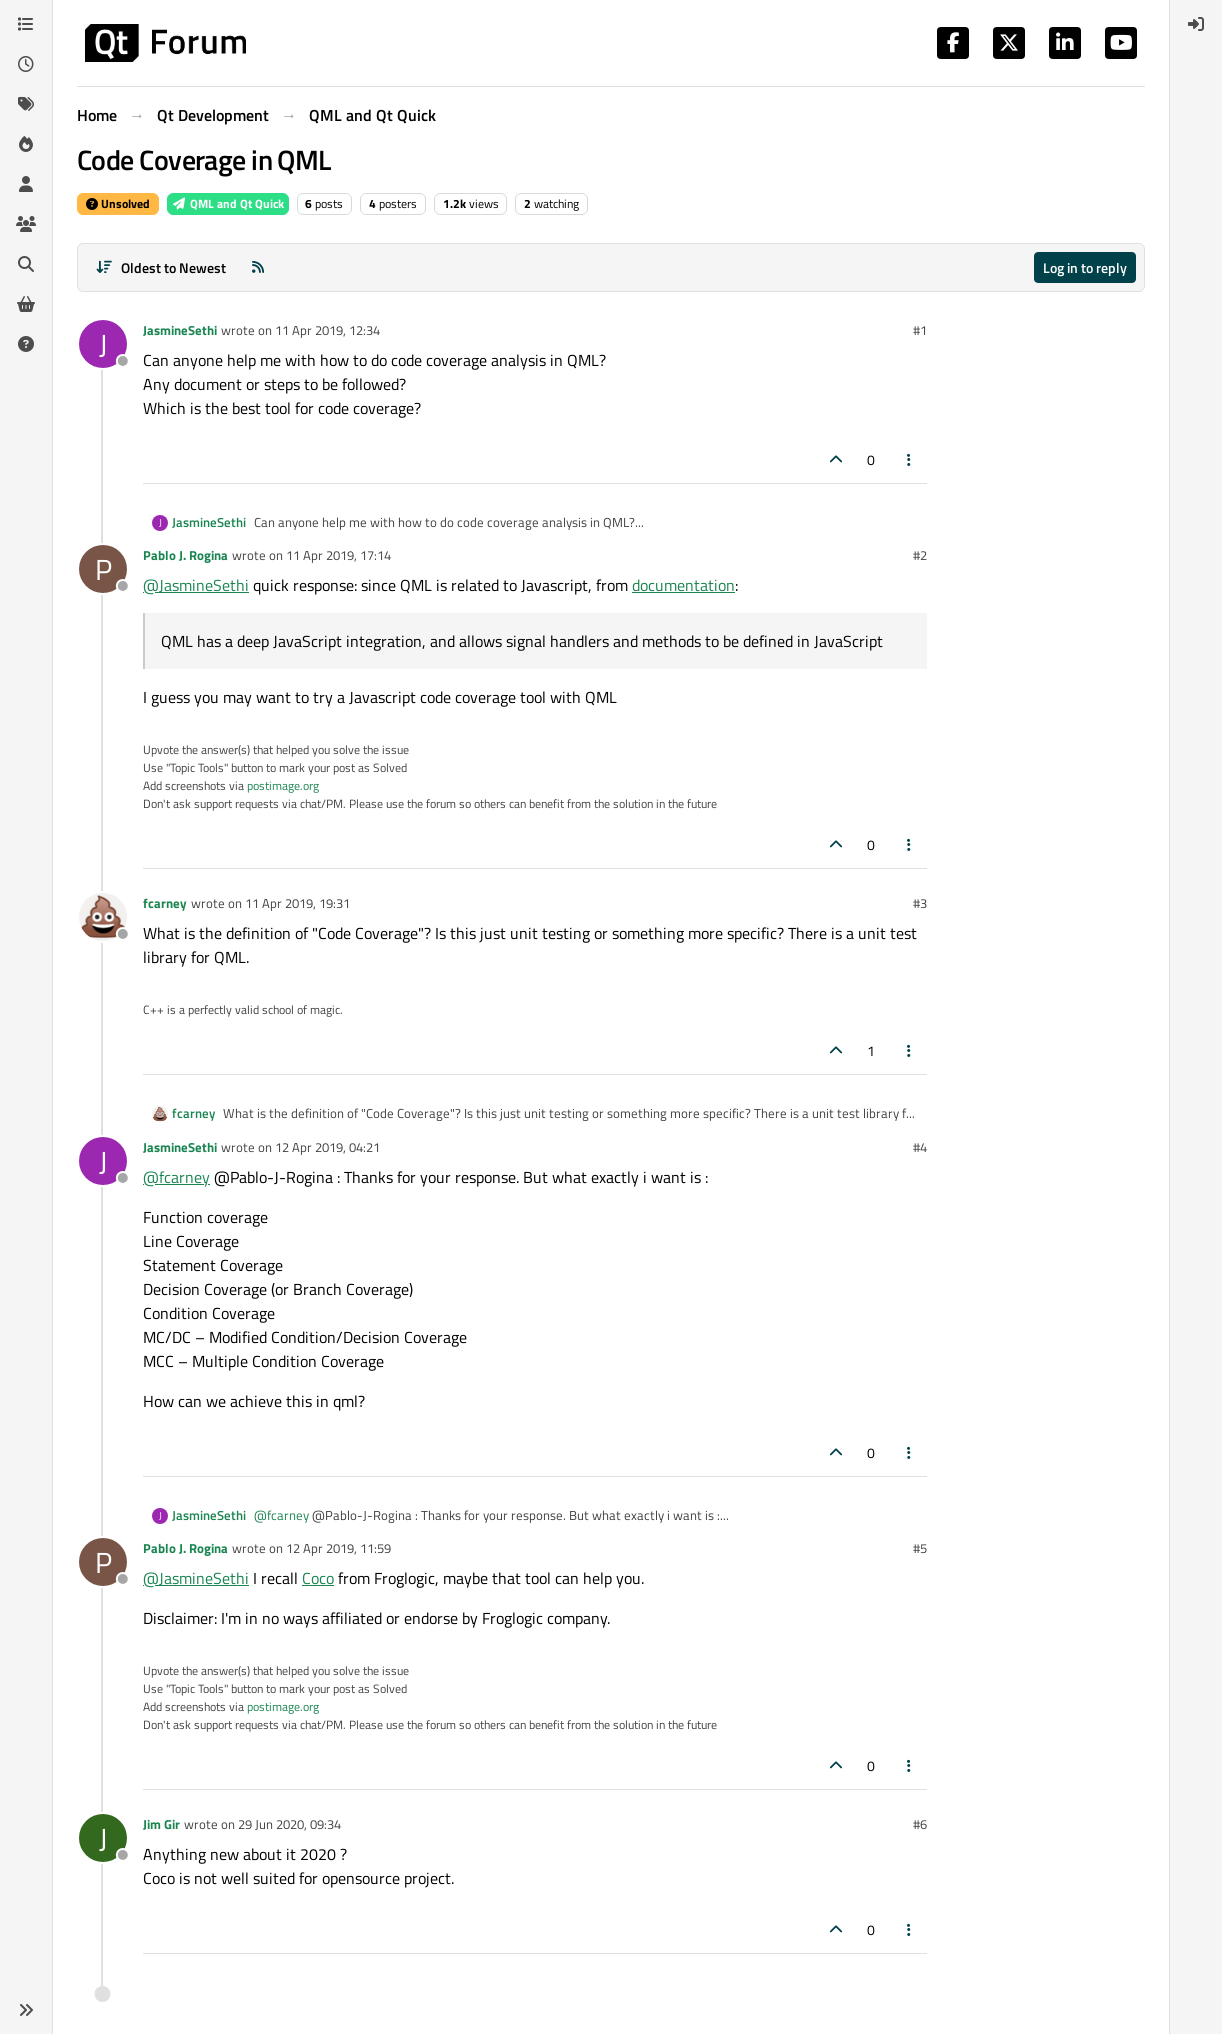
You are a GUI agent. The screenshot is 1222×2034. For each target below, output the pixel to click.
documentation (683, 585)
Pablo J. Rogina (185, 555)
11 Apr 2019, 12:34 (327, 330)
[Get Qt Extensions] (26, 304)
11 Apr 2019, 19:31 (297, 903)
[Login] (1196, 24)
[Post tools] (910, 459)
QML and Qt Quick (228, 203)
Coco (318, 1578)
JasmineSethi (180, 330)
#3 (920, 903)
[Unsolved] (26, 344)
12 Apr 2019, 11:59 (338, 1548)
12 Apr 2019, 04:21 (327, 1147)
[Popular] (26, 144)
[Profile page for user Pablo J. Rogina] (103, 569)
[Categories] (26, 24)
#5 (920, 1548)
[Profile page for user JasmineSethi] (103, 344)
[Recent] (26, 64)
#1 (920, 330)
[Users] (26, 184)
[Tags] (26, 104)
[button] (26, 2010)
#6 (920, 1824)
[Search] (26, 264)
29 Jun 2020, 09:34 (289, 1824)
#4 (920, 1147)
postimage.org (283, 785)
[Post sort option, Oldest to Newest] (160, 267)
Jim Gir (161, 1824)
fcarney (165, 903)
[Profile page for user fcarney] (103, 917)
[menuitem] (1196, 24)
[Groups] (26, 224)
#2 (920, 555)
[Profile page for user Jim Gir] (103, 1838)
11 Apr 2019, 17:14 (338, 555)
